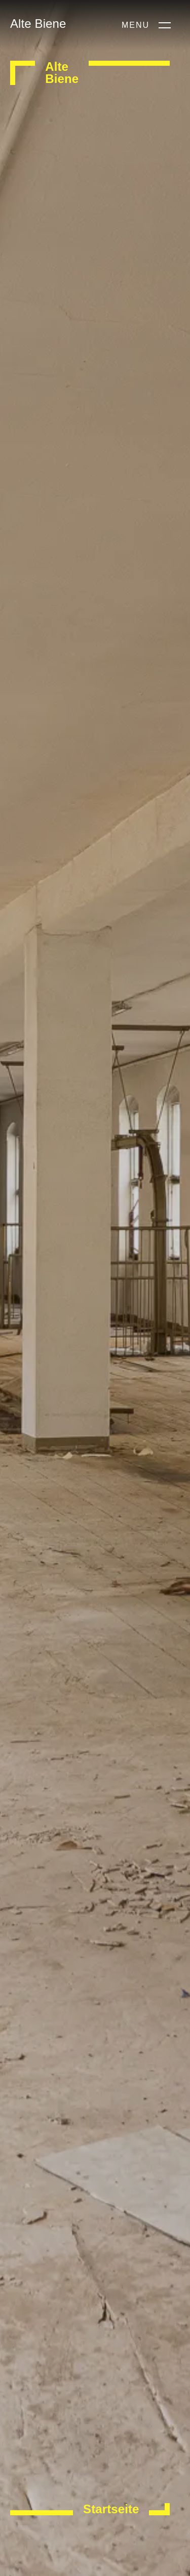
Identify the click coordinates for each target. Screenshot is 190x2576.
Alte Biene (38, 23)
